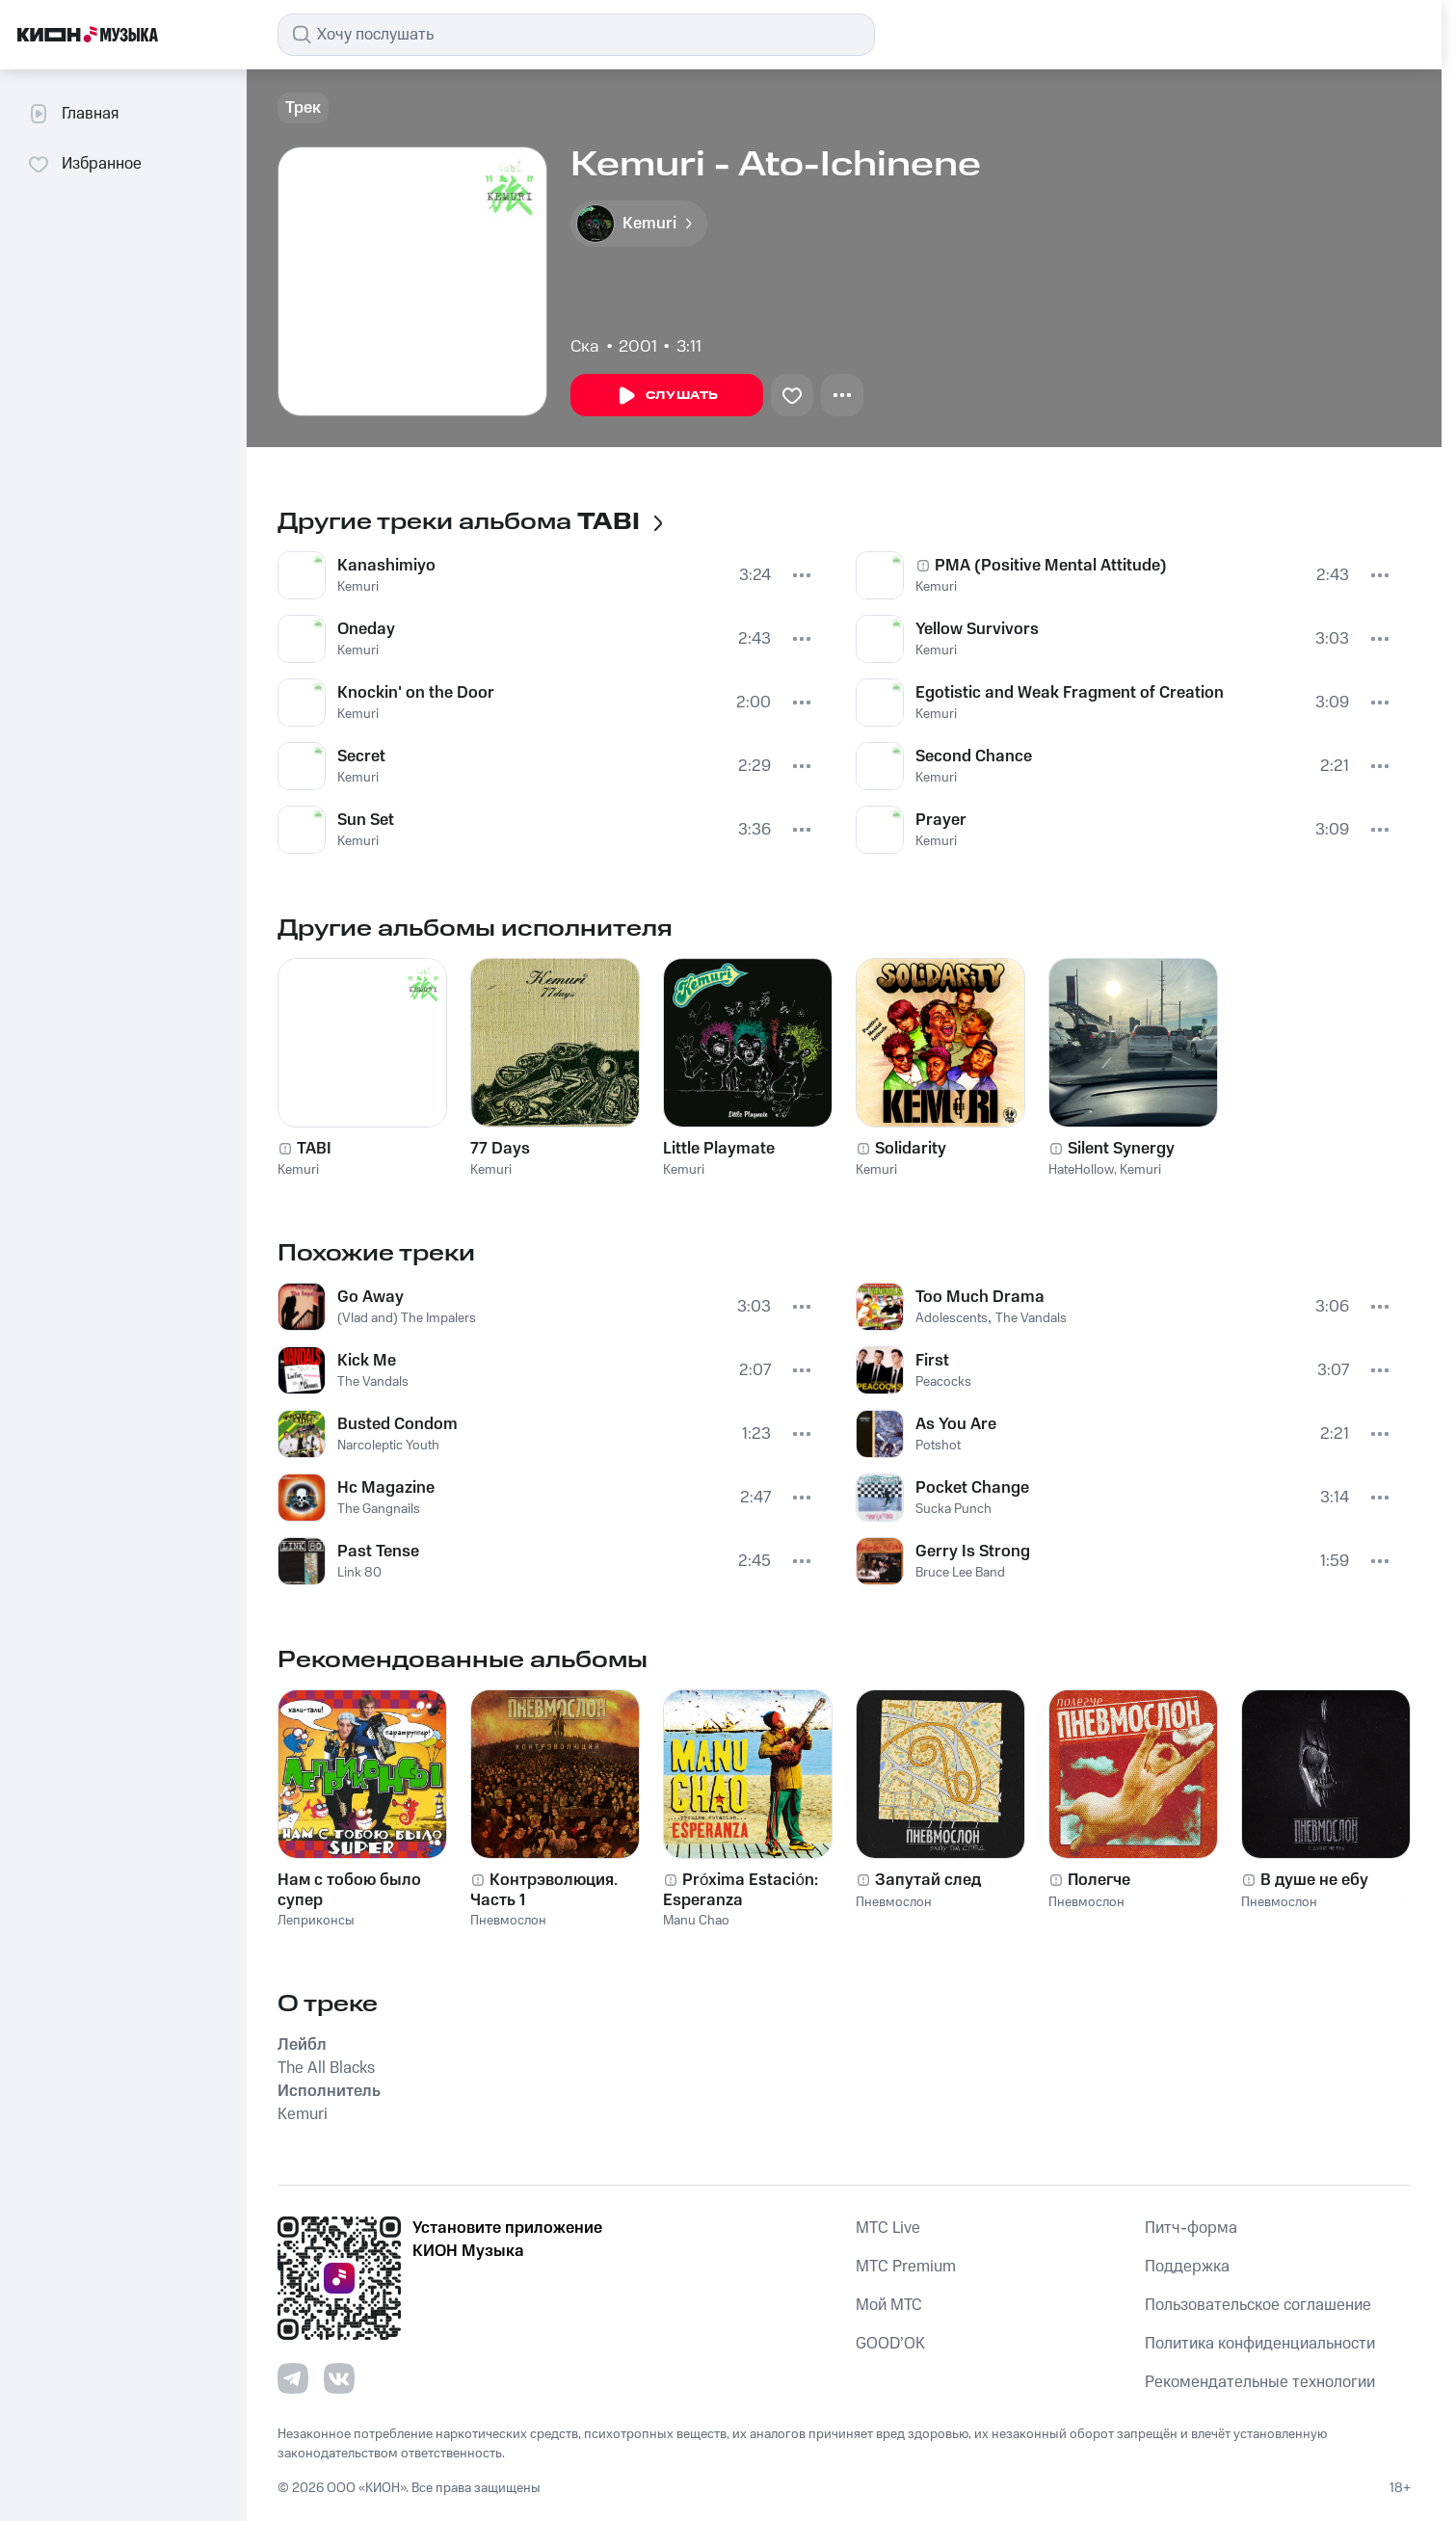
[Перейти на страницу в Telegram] (293, 2378)
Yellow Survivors (977, 629)
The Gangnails (378, 1509)
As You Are (955, 1424)
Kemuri (358, 587)
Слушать (667, 396)
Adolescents (951, 1318)
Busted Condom (397, 1424)
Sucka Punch (953, 1509)
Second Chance (973, 756)
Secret (361, 756)
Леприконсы (316, 1920)
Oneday (366, 629)
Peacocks (943, 1382)
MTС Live (888, 2228)
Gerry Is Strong (972, 1551)
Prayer (940, 820)
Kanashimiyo (386, 565)
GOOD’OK (890, 2343)
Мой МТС (889, 2305)
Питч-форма (1191, 2228)
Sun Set (365, 820)
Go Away (370, 1297)
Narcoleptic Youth (388, 1445)
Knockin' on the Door (415, 692)
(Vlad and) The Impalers (406, 1318)
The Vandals (373, 1382)
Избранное (84, 163)
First (932, 1360)
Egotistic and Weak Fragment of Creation (1069, 692)
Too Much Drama (980, 1297)
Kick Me (366, 1360)
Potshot (938, 1445)
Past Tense (378, 1551)
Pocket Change (972, 1487)
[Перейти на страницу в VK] (339, 2378)
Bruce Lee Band (960, 1572)
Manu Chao (696, 1920)
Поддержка (1187, 2266)
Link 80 (359, 1572)
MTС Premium (906, 2266)
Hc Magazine (386, 1487)
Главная (73, 113)
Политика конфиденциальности (1260, 2343)
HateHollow (1081, 1170)
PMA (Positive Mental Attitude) (1051, 565)
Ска (584, 346)
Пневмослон (508, 1920)
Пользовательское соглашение (1258, 2305)
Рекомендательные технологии (1260, 2382)
